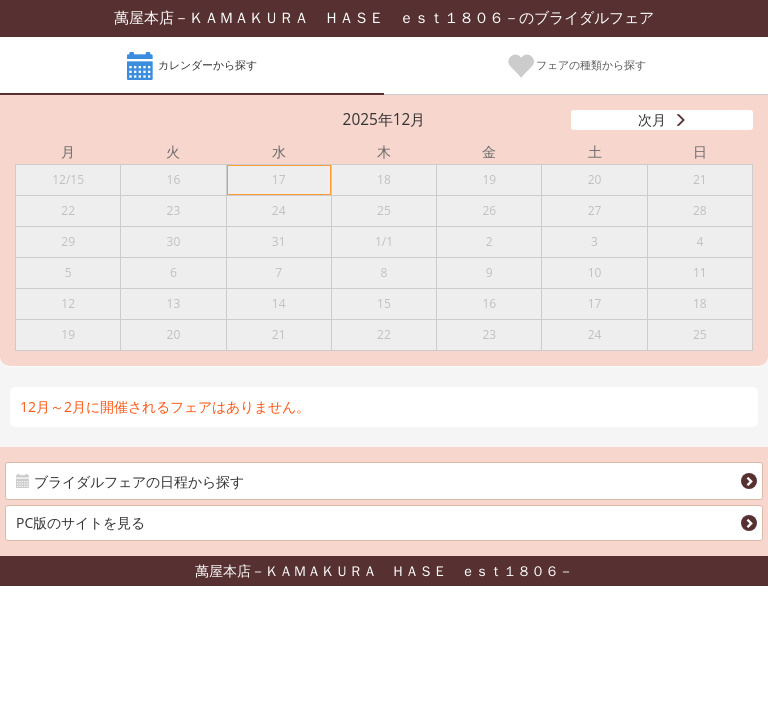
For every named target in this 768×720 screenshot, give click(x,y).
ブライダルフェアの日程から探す (130, 481)
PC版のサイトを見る (80, 522)
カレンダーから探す (192, 67)
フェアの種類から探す (576, 67)
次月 (652, 119)
